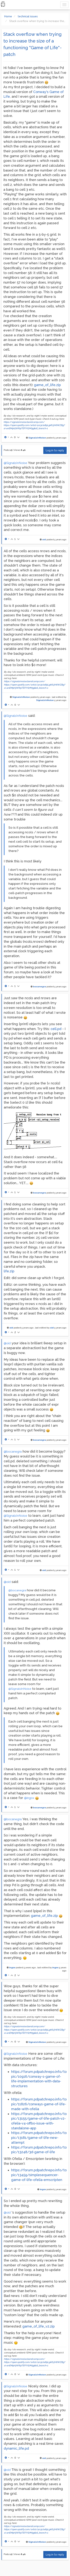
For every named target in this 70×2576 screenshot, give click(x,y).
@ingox (29, 1798)
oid (44, 539)
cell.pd (56, 1029)
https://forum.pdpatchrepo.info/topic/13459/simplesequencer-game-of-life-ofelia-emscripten (39, 2175)
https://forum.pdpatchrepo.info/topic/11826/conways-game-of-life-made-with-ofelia (39, 2104)
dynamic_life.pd (16, 2448)
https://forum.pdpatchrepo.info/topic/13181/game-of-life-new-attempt (39, 2137)
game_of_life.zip (47, 385)
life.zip (9, 1271)
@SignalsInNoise (15, 463)
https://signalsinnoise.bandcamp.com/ (24, 422)
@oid (7, 1343)
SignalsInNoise (37, 437)
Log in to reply (55, 450)
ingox (12, 1967)
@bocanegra (13, 1451)
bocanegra (39, 986)
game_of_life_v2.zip (38, 2326)
